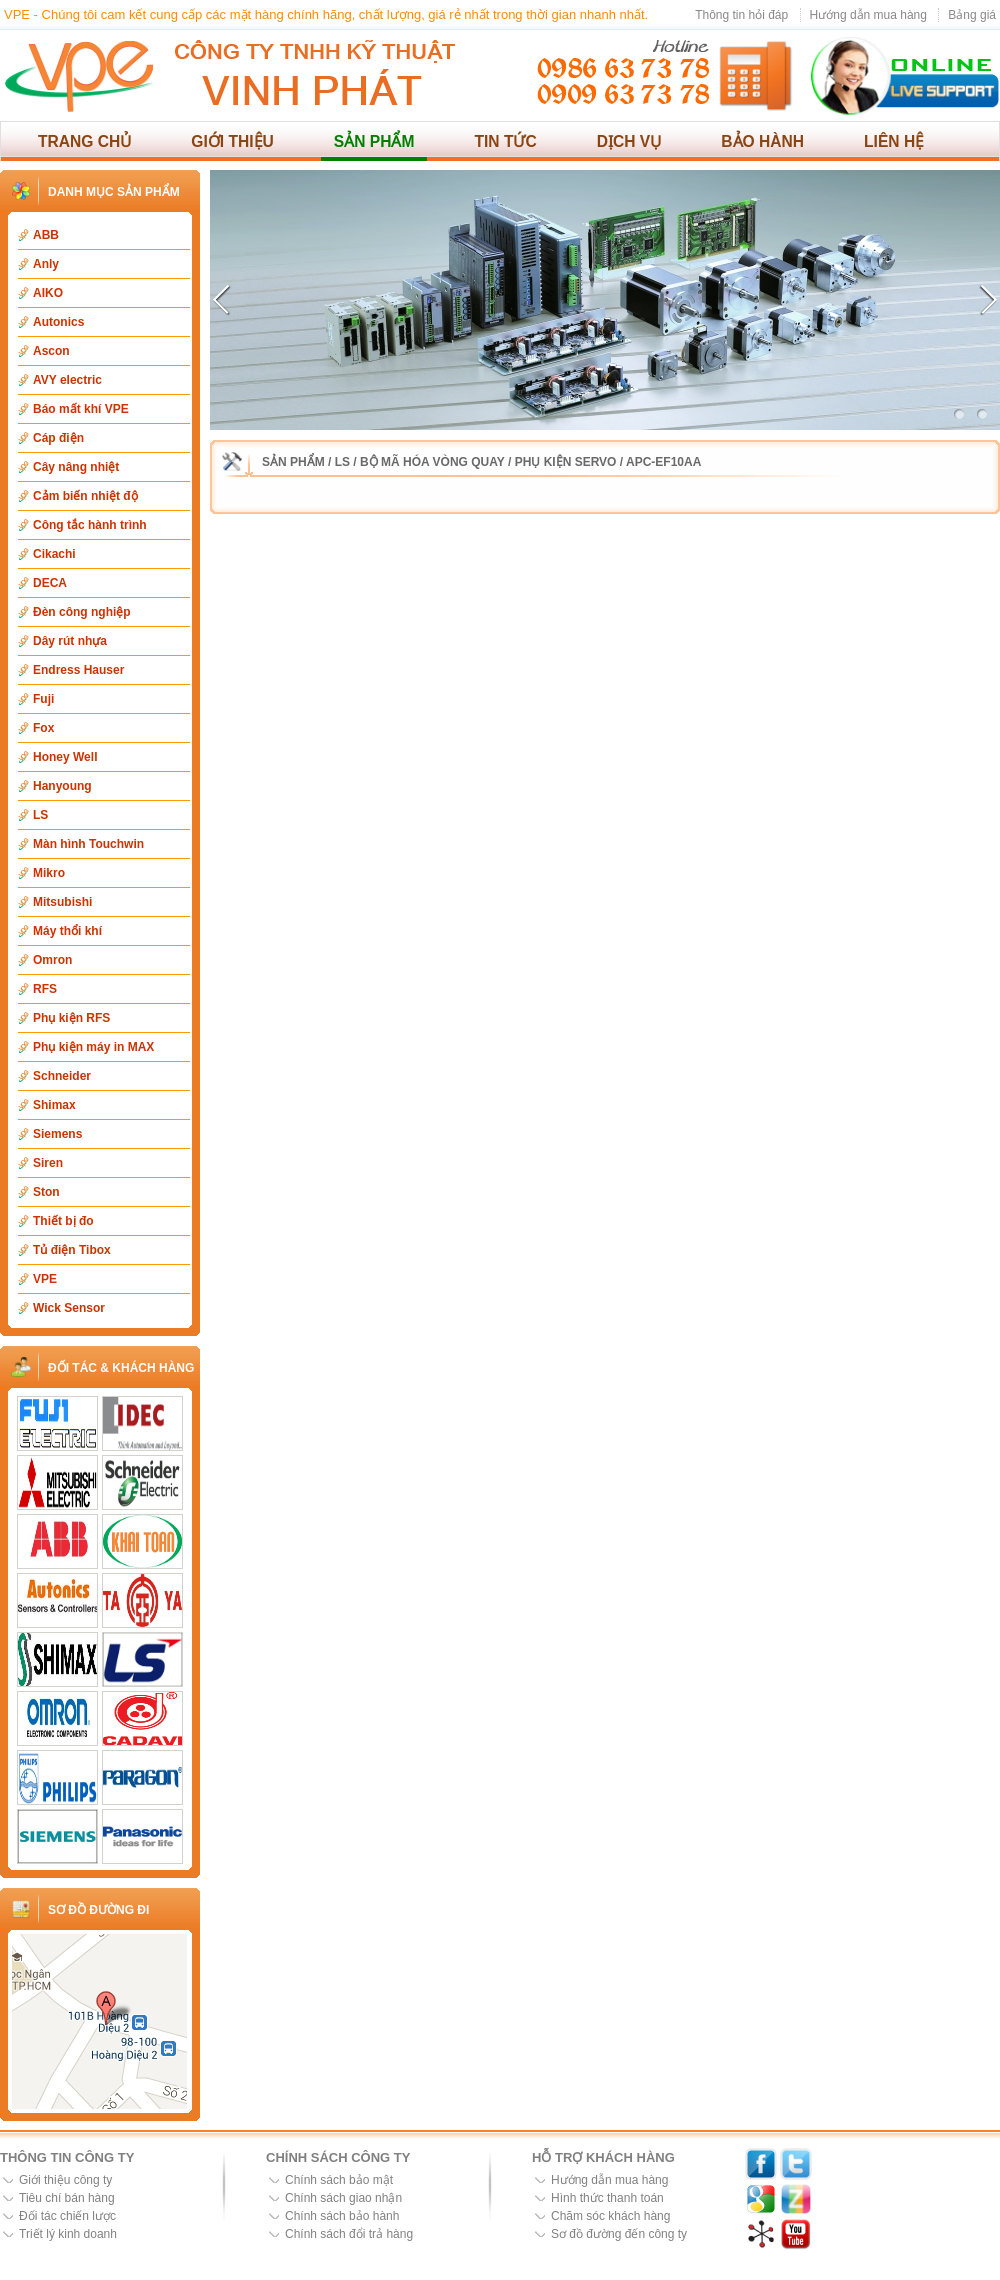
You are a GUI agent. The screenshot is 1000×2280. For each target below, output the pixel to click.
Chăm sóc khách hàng (610, 2216)
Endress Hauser (78, 670)
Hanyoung (62, 786)
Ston (46, 1192)
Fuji (43, 699)
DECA (50, 583)
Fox (43, 728)
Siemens (57, 1134)
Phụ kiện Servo (566, 462)
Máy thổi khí (67, 931)
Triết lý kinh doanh (68, 2234)
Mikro (49, 873)
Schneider (62, 1076)
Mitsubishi (62, 902)
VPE (45, 1279)
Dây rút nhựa (70, 641)
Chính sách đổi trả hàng (349, 2234)
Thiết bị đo (63, 1221)
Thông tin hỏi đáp (741, 15)
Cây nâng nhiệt (76, 467)
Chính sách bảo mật (339, 2180)
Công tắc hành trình (90, 525)
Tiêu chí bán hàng (67, 2198)
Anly (46, 264)
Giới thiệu (232, 141)
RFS (45, 989)
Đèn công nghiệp (82, 612)
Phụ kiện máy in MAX (93, 1047)
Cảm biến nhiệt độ (85, 496)
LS (40, 815)
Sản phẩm (374, 141)
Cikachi (54, 554)
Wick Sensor (69, 1308)
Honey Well (65, 757)
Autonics (58, 322)
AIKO (48, 293)
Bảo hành (762, 141)
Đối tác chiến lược (67, 2216)
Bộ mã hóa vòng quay (432, 462)
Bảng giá (972, 15)
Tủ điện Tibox (72, 1250)
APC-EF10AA (663, 462)
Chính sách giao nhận (343, 2198)
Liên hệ (894, 141)
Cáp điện (58, 438)
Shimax (54, 1105)
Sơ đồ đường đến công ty (619, 2234)
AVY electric (67, 380)
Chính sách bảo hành (342, 2216)
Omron (52, 960)
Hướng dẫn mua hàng (868, 15)
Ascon (51, 351)
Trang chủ (84, 141)
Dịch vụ (629, 141)
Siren (48, 1163)
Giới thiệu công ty (65, 2180)
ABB (46, 235)
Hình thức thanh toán (607, 2198)
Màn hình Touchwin (88, 844)
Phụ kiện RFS (71, 1018)
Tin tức (505, 141)
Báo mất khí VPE (81, 409)
